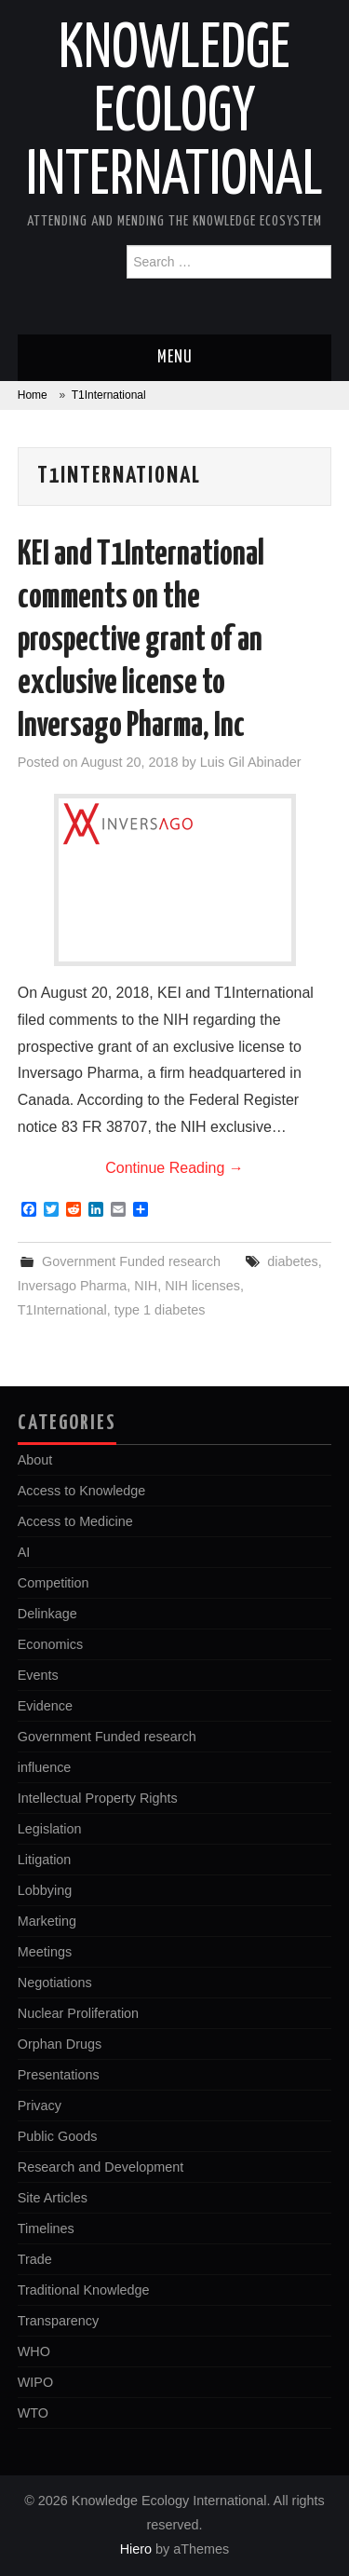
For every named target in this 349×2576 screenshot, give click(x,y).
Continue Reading (174, 1168)
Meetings (45, 1951)
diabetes (292, 1261)
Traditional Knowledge (84, 2290)
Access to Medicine (75, 1521)
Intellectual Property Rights (98, 1798)
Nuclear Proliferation (78, 2013)
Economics (50, 1644)
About (35, 1459)
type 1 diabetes (160, 1309)
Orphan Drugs (59, 2044)
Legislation (50, 1828)
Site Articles (52, 2197)
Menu (175, 357)
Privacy (39, 2105)
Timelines (46, 2228)
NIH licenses (202, 1285)
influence (45, 1767)
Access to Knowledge (82, 1490)
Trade (35, 2259)
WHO (34, 2351)
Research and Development (100, 2167)
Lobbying (45, 1890)
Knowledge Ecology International (174, 113)
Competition (53, 1582)
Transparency (58, 2320)
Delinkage (47, 1613)
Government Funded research (131, 1261)
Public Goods (58, 2136)
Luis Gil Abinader (251, 762)
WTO (33, 2413)
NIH (145, 1285)
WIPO (35, 2382)
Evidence (45, 1705)
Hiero (136, 2549)
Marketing (47, 1921)
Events (38, 1675)
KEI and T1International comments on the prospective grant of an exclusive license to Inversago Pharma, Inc (141, 640)
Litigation (45, 1859)
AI (24, 1552)
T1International (62, 1309)
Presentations (59, 2074)
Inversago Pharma (73, 1285)
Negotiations (55, 1982)
